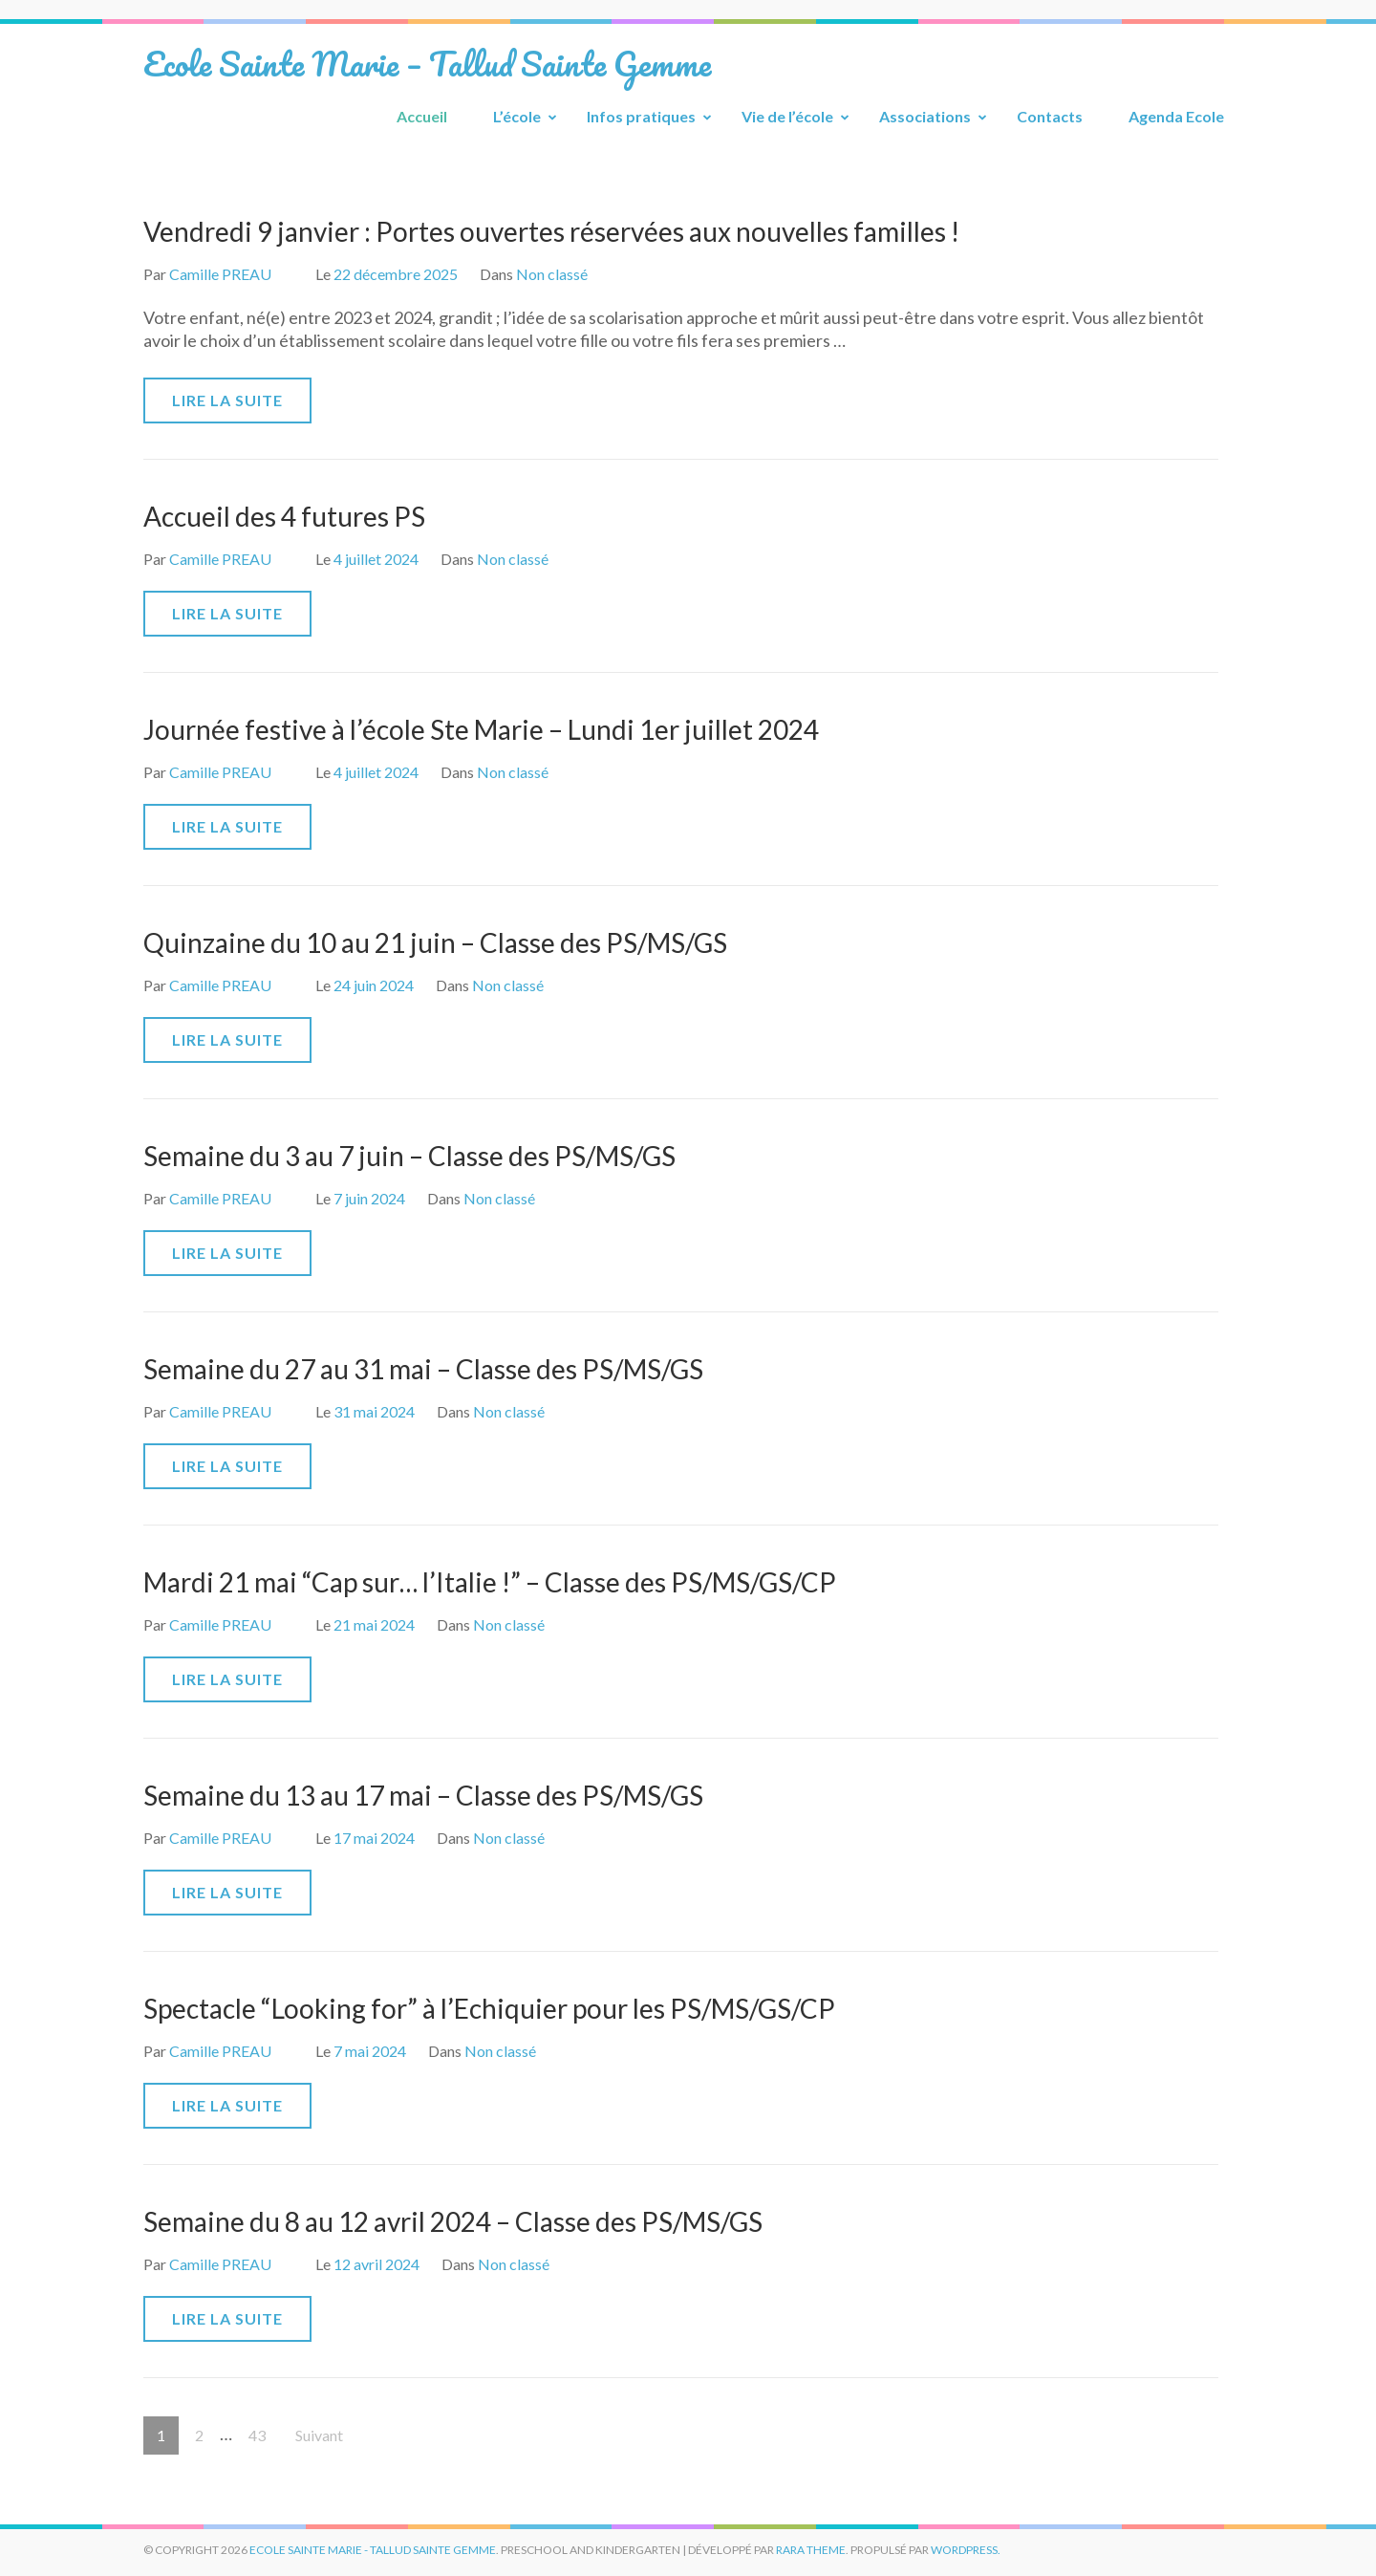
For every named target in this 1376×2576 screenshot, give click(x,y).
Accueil (422, 116)
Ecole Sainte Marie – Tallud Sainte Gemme (427, 63)
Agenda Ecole (1176, 116)
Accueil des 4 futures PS (284, 516)
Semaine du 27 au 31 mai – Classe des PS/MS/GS (423, 1369)
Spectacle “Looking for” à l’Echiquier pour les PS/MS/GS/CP (489, 2008)
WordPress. (965, 2550)
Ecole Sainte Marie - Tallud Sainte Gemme (372, 2550)
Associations (925, 116)
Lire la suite (227, 400)
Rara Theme (811, 2550)
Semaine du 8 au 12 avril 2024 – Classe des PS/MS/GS (453, 2221)
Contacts (1050, 116)
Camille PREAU (220, 274)
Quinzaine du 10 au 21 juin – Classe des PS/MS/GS (435, 942)
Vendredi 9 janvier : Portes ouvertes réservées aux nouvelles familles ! (551, 231)
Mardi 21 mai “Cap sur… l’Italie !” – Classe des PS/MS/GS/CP (489, 1582)
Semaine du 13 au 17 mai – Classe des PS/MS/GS (423, 1795)
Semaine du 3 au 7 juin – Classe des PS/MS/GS (409, 1155)
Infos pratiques (641, 116)
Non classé (552, 274)
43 (263, 2430)
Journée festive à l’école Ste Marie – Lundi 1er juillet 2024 (481, 729)
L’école (517, 116)
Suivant (319, 2435)
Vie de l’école (787, 116)
